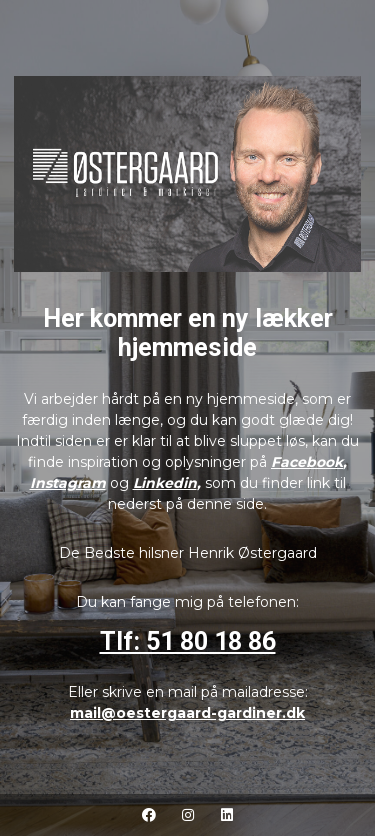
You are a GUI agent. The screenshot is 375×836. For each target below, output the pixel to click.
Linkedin (165, 483)
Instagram (68, 483)
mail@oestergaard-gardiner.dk (187, 713)
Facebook (307, 462)
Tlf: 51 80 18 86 (188, 641)
